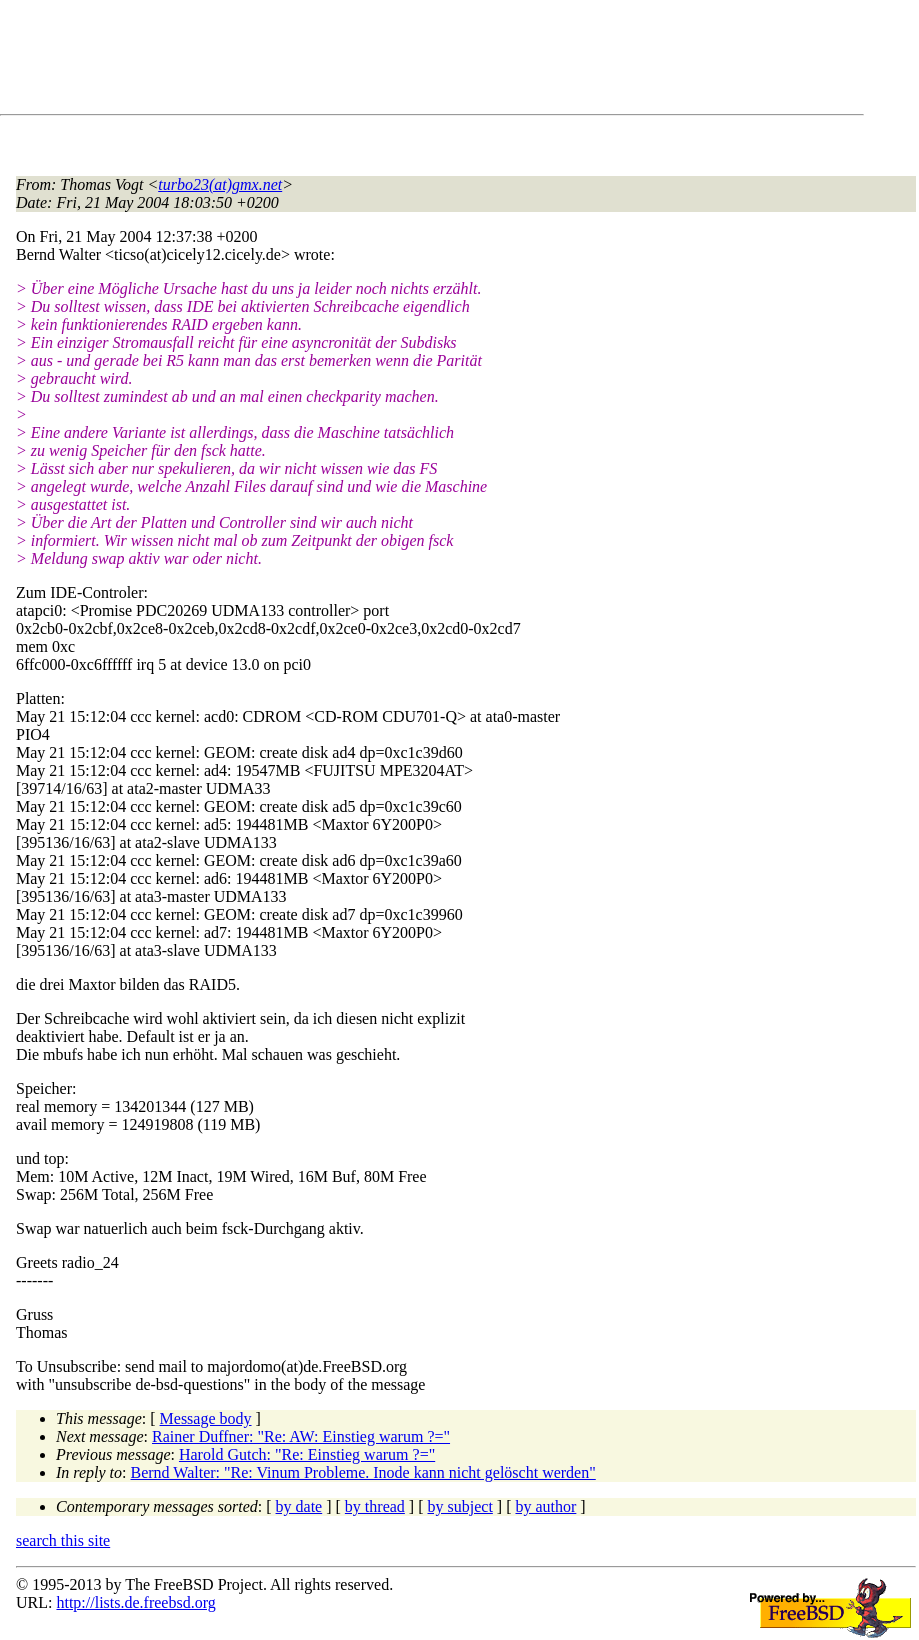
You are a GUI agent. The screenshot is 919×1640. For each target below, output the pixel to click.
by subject (460, 1506)
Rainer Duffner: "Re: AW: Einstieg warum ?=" (301, 1436)
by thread (375, 1506)
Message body (206, 1418)
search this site (63, 1540)
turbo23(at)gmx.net (220, 184)
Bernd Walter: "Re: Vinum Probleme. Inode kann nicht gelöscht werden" (363, 1472)
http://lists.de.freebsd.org (135, 1602)
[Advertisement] (380, 61)
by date (299, 1506)
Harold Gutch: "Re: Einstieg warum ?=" (307, 1454)
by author (545, 1506)
